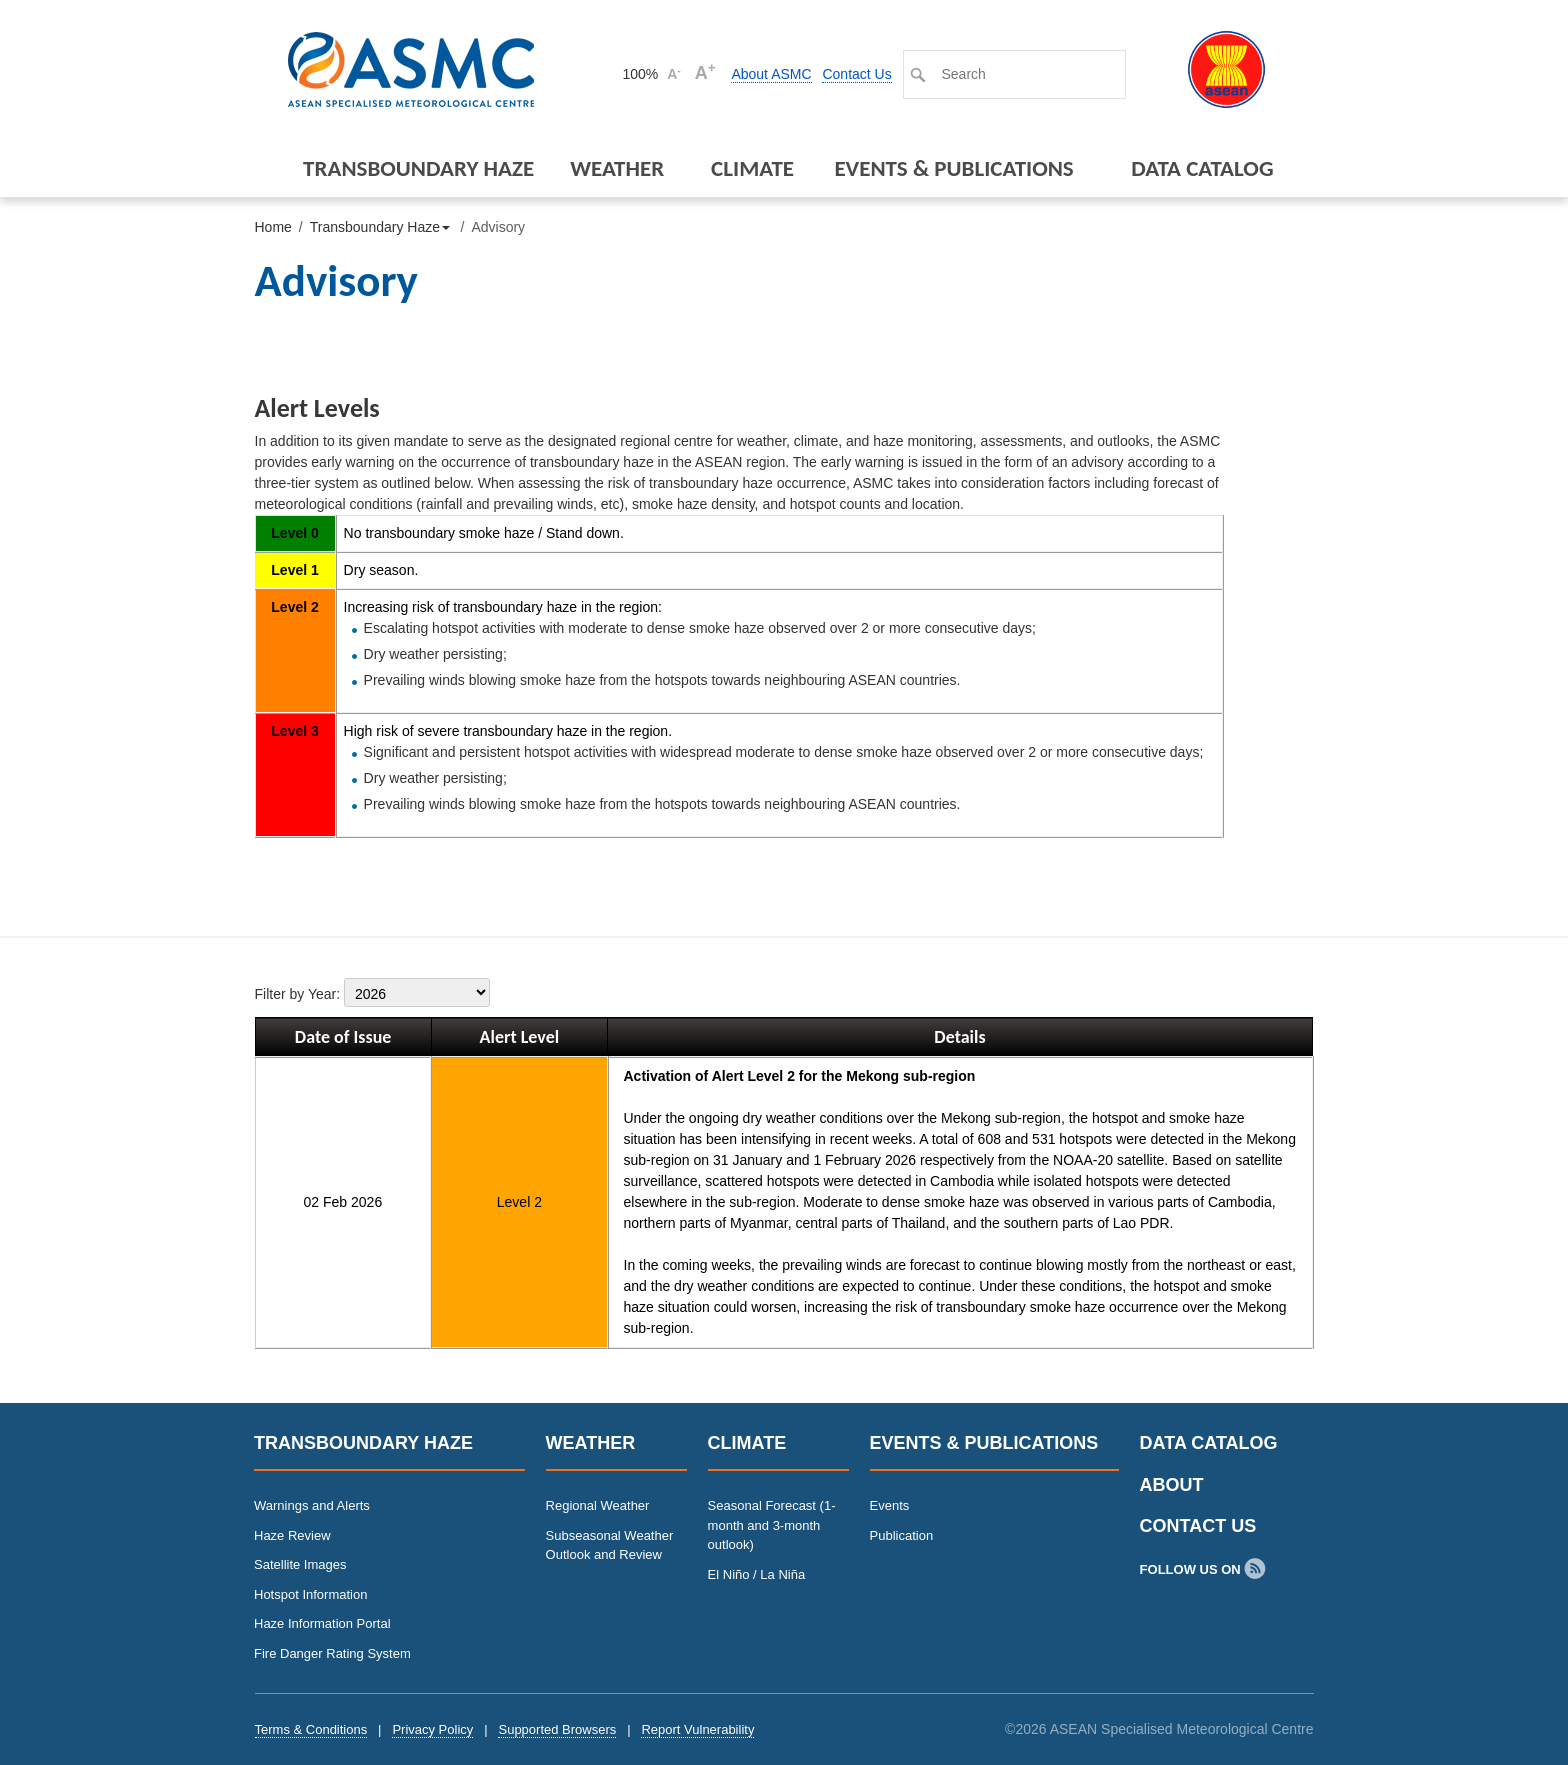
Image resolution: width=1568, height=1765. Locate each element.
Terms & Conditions (311, 1729)
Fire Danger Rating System (332, 1653)
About (1172, 1485)
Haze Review (292, 1535)
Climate (752, 168)
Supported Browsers (557, 1729)
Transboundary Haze (418, 168)
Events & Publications (953, 168)
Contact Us (856, 74)
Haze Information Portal (322, 1623)
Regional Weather (598, 1505)
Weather (617, 168)
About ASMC (771, 74)
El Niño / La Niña (757, 1574)
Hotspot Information (310, 1594)
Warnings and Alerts (312, 1505)
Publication (902, 1535)
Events (890, 1505)
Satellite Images (300, 1564)
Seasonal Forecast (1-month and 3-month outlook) (772, 1525)
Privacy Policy (432, 1729)
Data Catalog (1202, 168)
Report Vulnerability (697, 1729)
